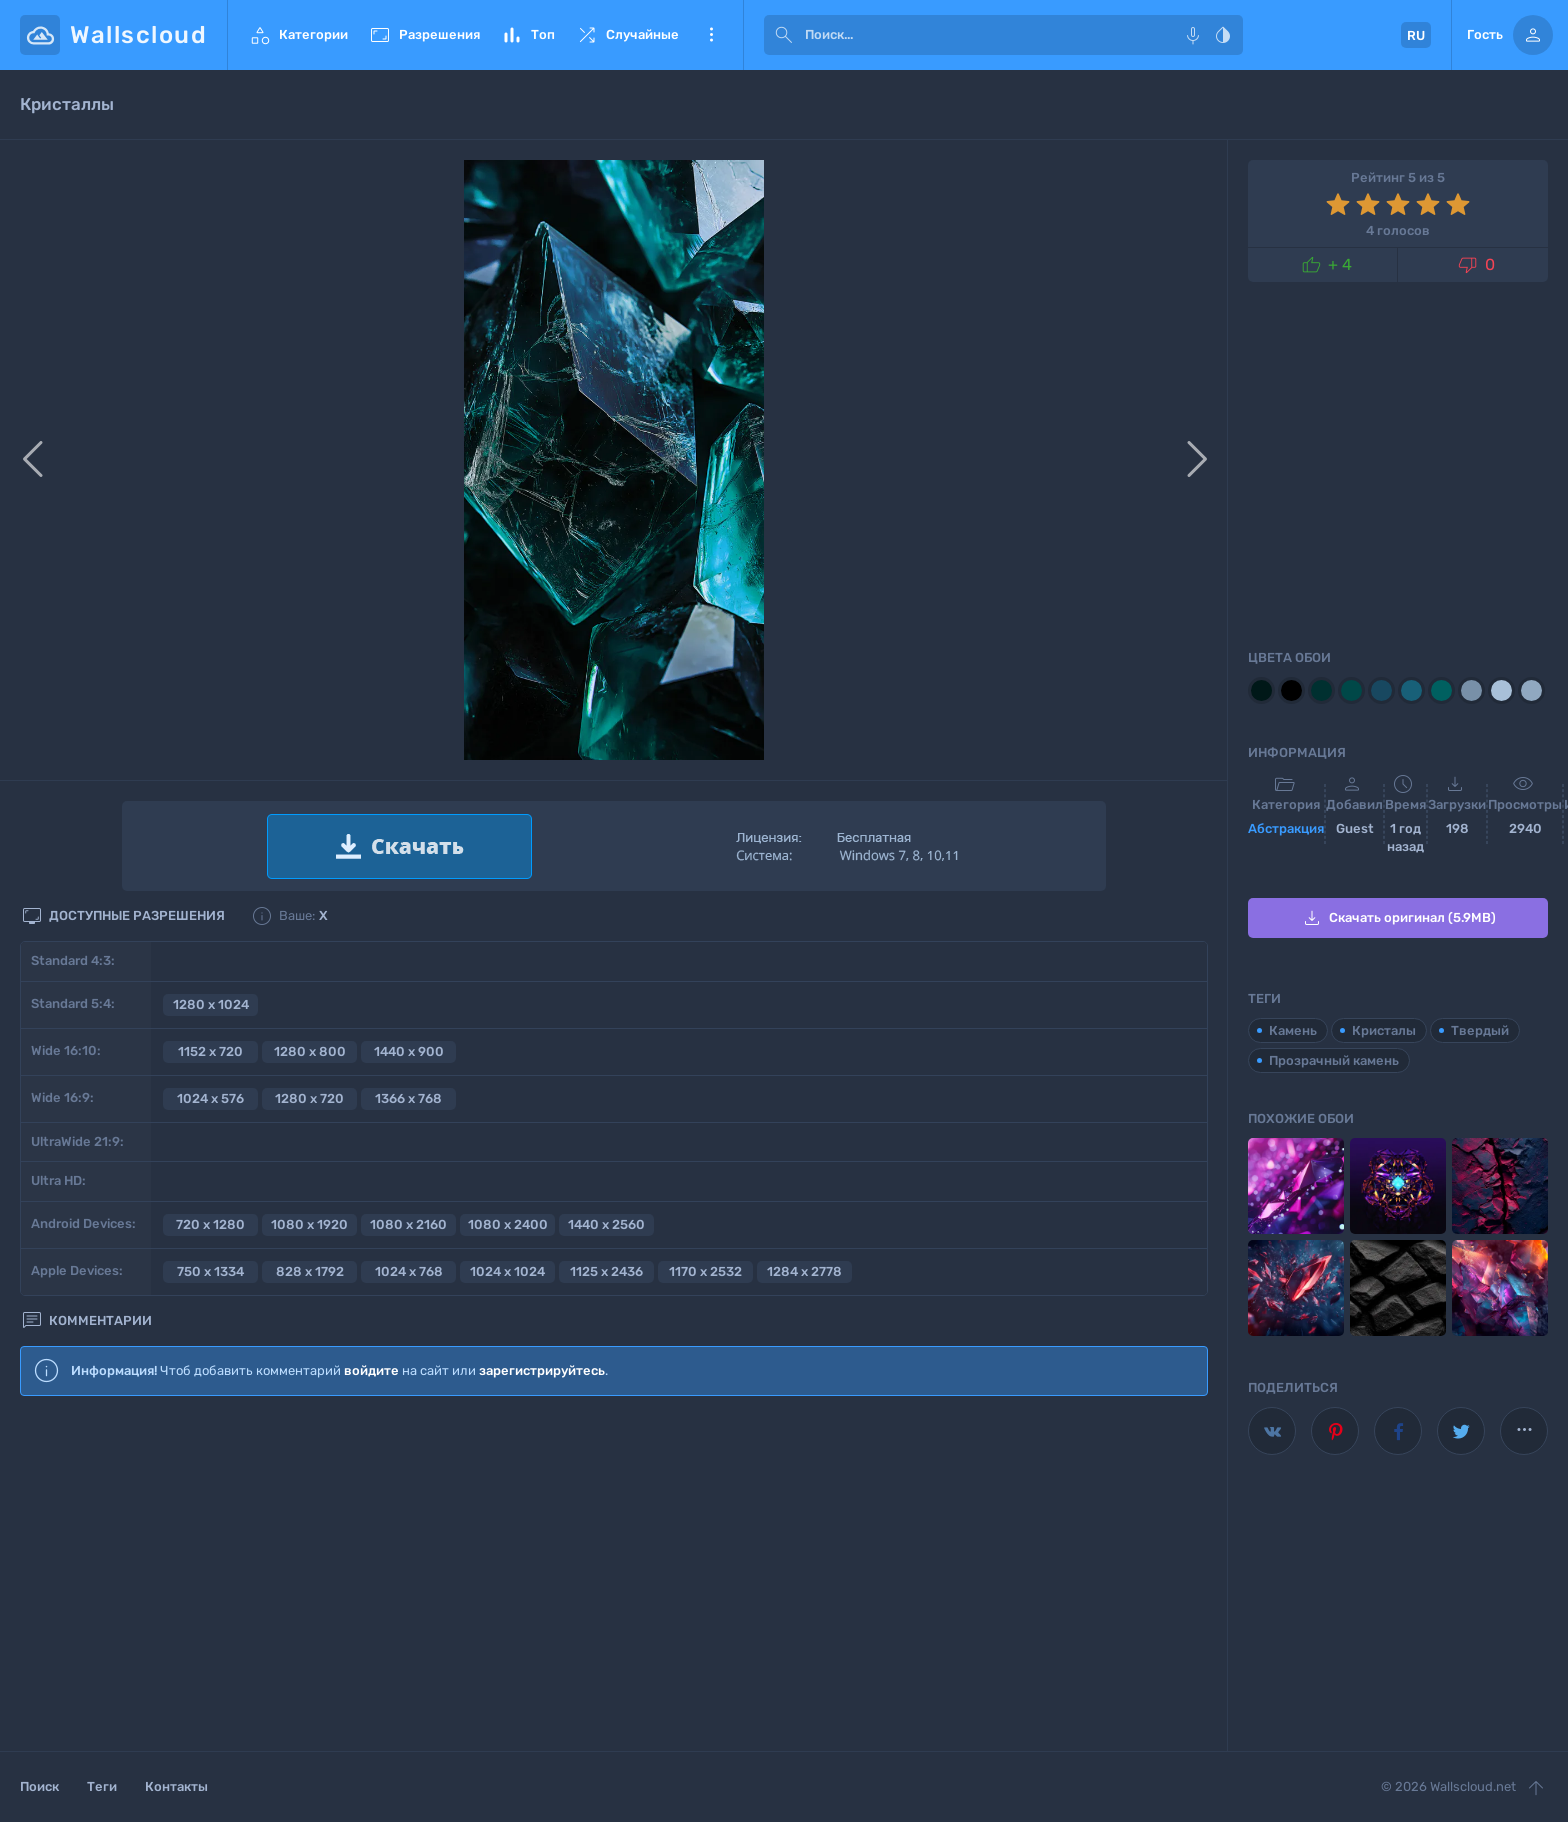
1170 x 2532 (705, 1271)
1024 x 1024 (507, 1271)
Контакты (176, 1786)
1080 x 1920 (309, 1224)
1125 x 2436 (606, 1271)
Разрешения (424, 35)
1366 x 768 (408, 1098)
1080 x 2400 (508, 1224)
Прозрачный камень (1334, 1060)
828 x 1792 (310, 1271)
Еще (711, 35)
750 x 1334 (210, 1271)
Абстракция (1286, 828)
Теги (102, 1786)
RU (1416, 35)
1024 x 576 (210, 1098)
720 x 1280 (210, 1224)
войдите (371, 1370)
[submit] (784, 35)
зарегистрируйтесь (542, 1370)
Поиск (39, 1786)
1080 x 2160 (408, 1224)
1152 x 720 (210, 1051)
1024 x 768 (409, 1271)
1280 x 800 (310, 1051)
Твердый (1480, 1030)
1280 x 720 (309, 1098)
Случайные (627, 35)
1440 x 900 (409, 1051)
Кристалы (1384, 1030)
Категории (298, 35)
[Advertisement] (614, 1575)
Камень (1293, 1030)
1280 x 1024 (211, 1004)
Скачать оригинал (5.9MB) (1398, 918)
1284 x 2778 (804, 1271)
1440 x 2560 (606, 1224)
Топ (527, 35)
